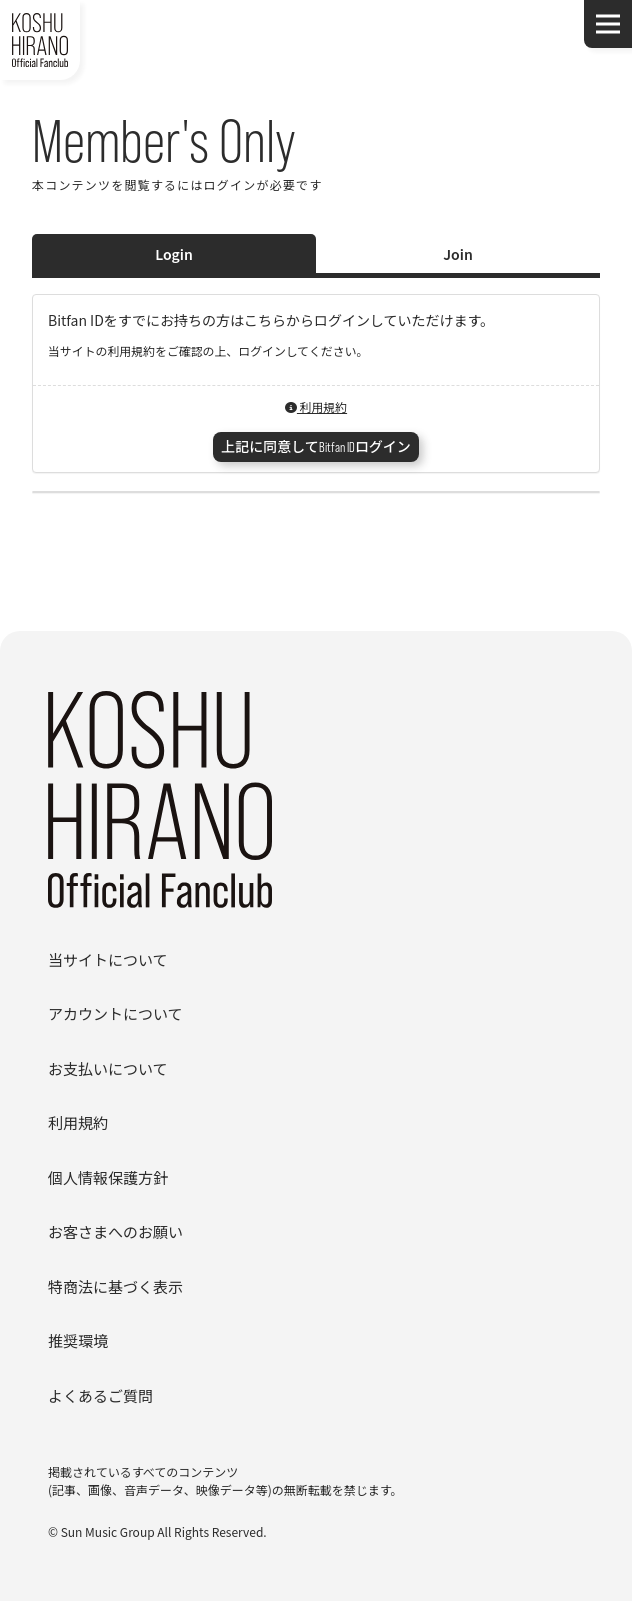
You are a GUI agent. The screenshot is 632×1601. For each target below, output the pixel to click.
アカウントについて (115, 1013)
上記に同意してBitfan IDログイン (316, 447)
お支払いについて (108, 1068)
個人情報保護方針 (108, 1177)
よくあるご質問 (100, 1395)
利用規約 (316, 406)
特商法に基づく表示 (115, 1286)
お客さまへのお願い (115, 1231)
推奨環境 (78, 1340)
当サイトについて (108, 959)
